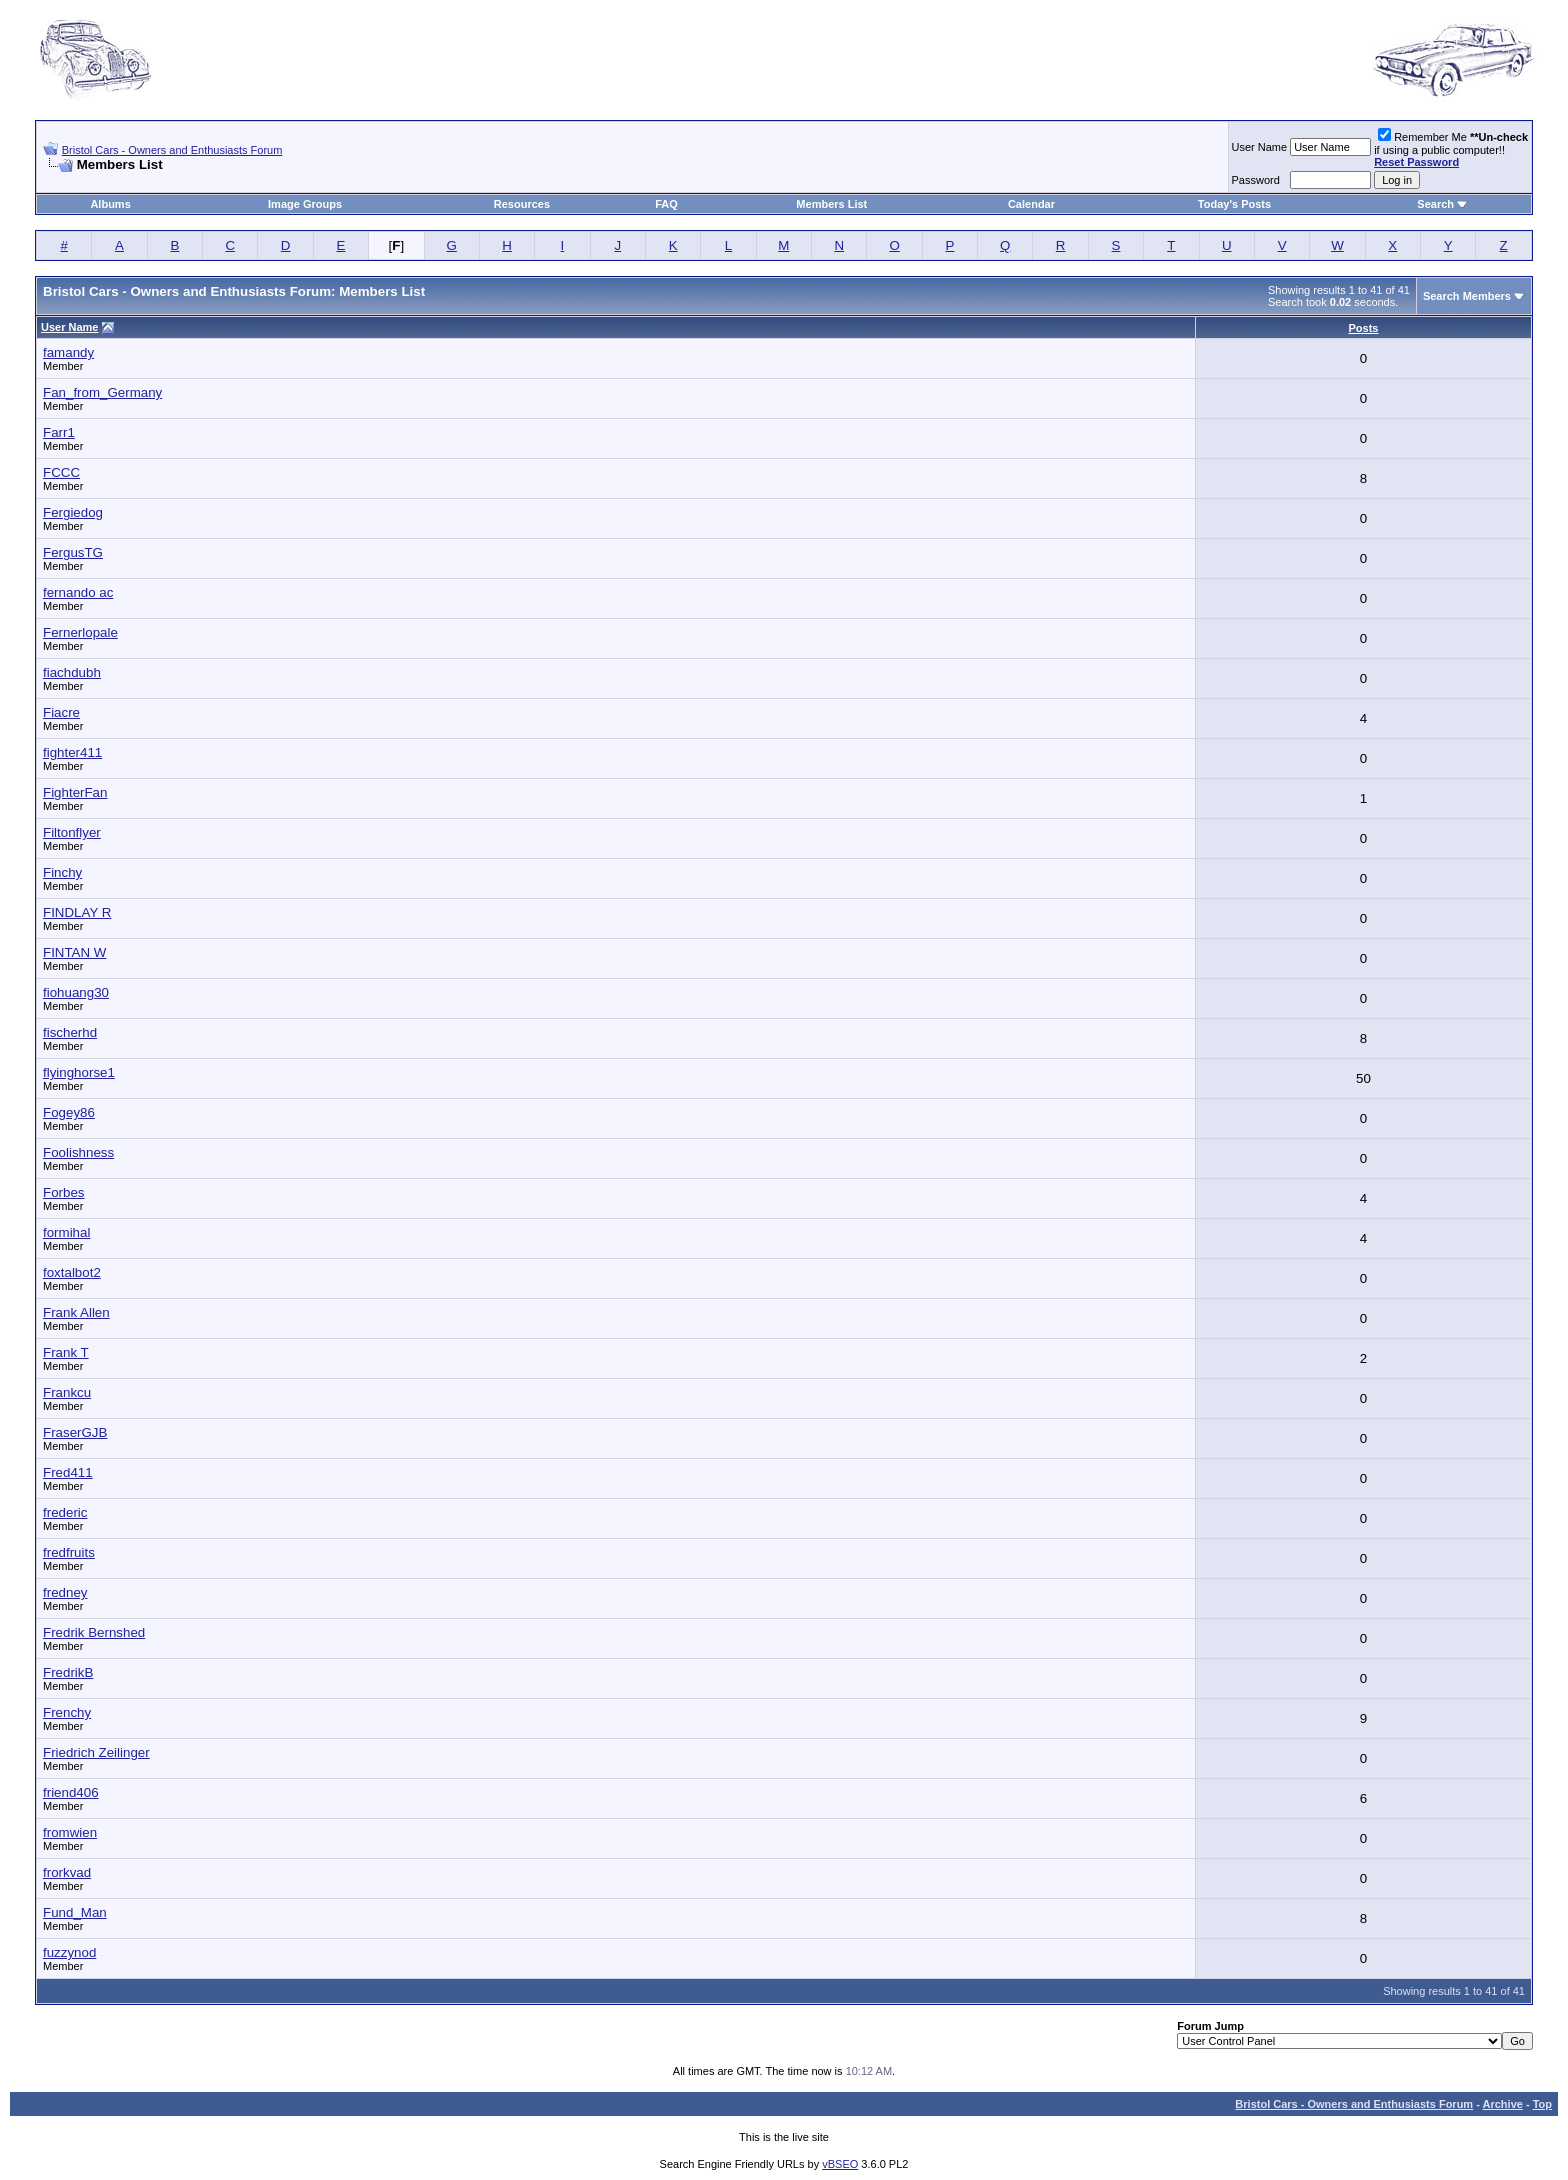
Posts (1364, 328)
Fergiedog (73, 512)
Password (1256, 180)
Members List (831, 204)
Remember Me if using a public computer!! (1451, 149)
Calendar (1031, 204)
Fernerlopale (80, 632)
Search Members (1467, 296)
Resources (522, 204)
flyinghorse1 (79, 1072)
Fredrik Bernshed (94, 1632)
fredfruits (69, 1552)
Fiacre (61, 712)
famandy (68, 352)
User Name (1260, 147)
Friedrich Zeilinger (96, 1752)
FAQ (666, 204)
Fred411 (68, 1472)
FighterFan (75, 792)
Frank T (66, 1352)
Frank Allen (76, 1312)
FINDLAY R (77, 912)
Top (1542, 2104)
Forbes (63, 1192)
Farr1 (59, 432)
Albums (110, 204)
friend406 (71, 1792)
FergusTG (73, 552)
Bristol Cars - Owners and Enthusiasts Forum (172, 150)
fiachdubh (72, 672)
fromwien (70, 1832)
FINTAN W (74, 952)
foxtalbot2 (72, 1272)
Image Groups (305, 204)
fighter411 (72, 752)
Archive (1503, 2104)
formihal (66, 1232)
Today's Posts (1234, 204)
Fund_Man (75, 1912)
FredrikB (68, 1672)
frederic (65, 1512)
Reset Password (1416, 162)
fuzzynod (69, 1952)
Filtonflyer (72, 832)
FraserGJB (75, 1432)
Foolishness (78, 1152)
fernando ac (78, 592)
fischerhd (70, 1032)
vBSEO (840, 2164)
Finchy (62, 872)
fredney (65, 1592)
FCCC (61, 472)
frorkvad (67, 1872)
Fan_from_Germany (102, 392)
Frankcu (67, 1392)
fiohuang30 (76, 992)
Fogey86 (69, 1112)
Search (1435, 204)
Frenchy (67, 1712)
